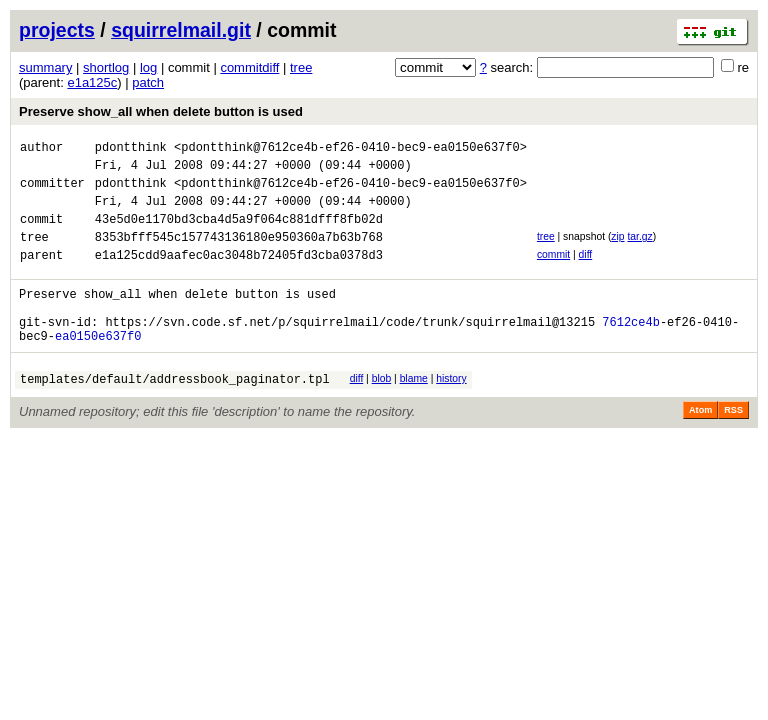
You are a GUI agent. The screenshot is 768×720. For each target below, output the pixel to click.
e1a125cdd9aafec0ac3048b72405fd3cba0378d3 (239, 275)
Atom (700, 446)
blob (382, 411)
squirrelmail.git (181, 30)
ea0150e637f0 (98, 368)
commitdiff (249, 67)
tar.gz (639, 251)
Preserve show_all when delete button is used (161, 111)
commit (553, 272)
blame (414, 411)
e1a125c (92, 82)
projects (57, 30)
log (148, 67)
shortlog (106, 67)
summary (45, 67)
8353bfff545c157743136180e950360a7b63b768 (239, 254)
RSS (733, 446)
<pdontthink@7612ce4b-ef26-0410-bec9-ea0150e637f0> (350, 149)
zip (617, 251)
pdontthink (131, 149)
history (451, 411)
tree (301, 67)
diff (586, 272)
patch (148, 82)
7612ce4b (631, 351)
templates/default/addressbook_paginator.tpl (175, 414)
